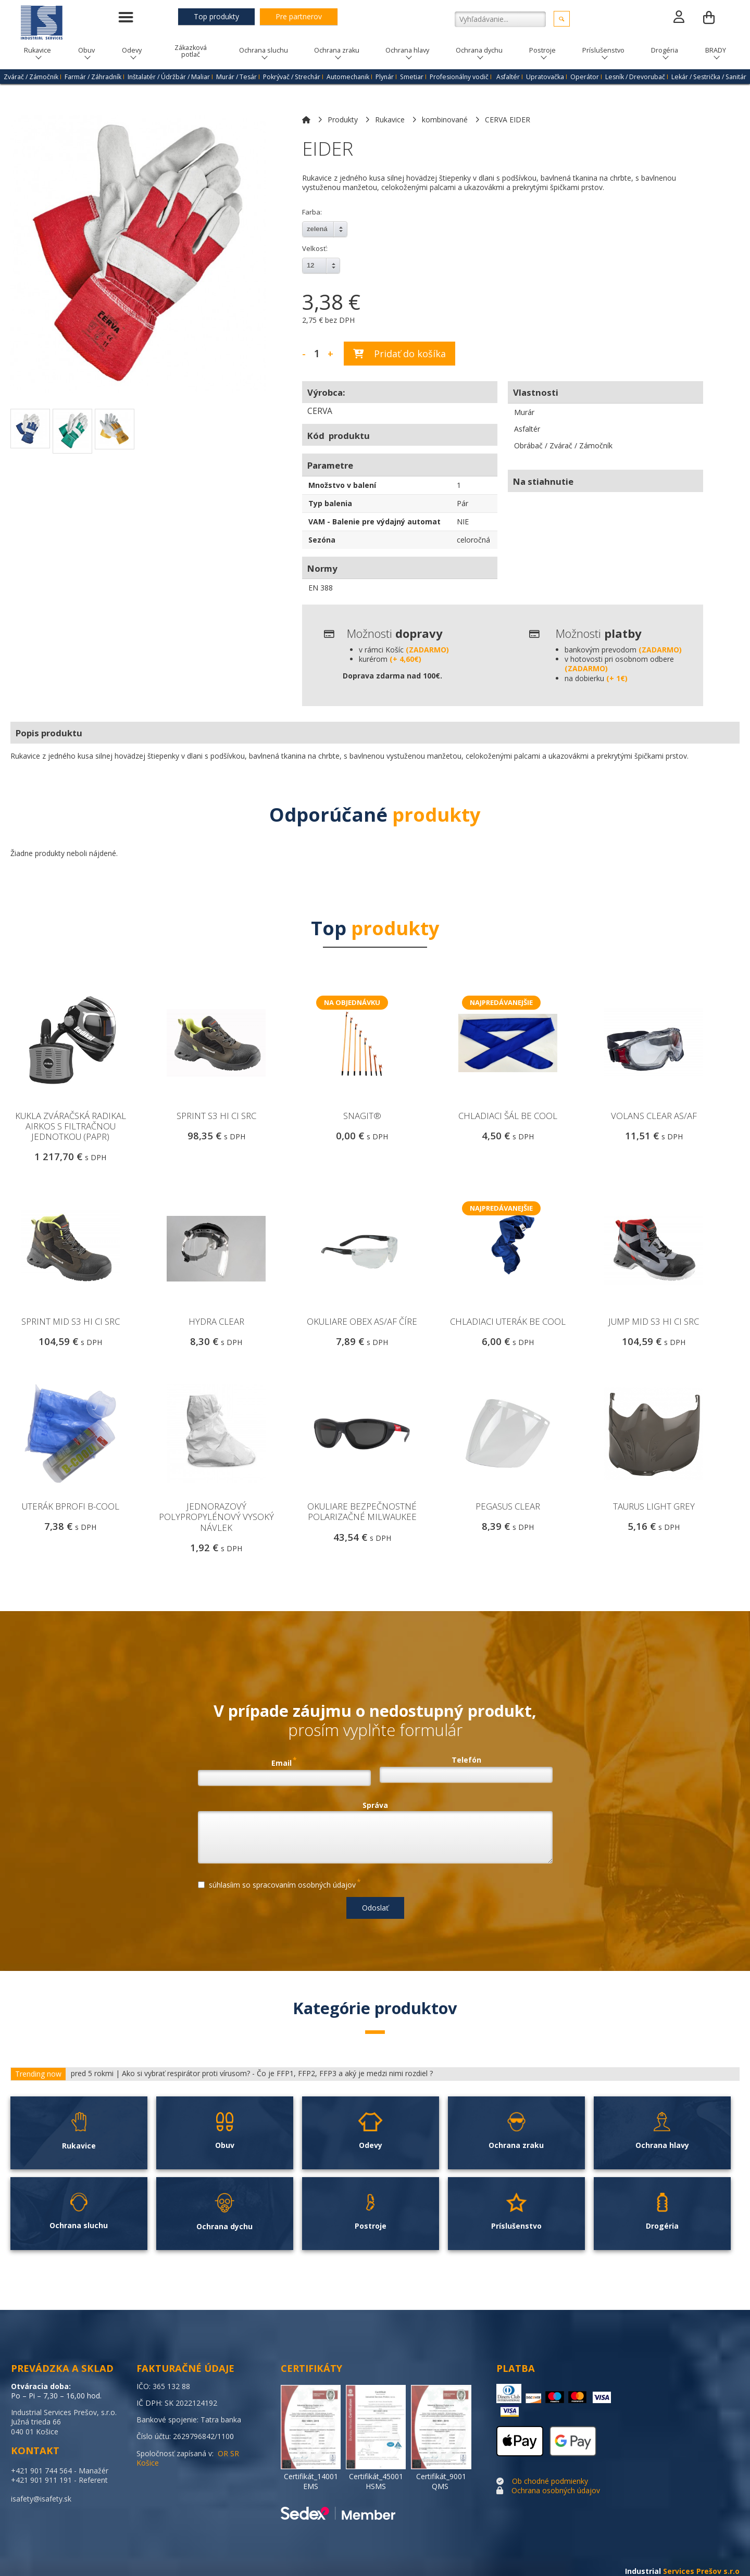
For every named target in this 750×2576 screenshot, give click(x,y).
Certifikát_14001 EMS (311, 2481)
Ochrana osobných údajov (555, 2490)
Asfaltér (508, 76)
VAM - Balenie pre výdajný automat (374, 521)
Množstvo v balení (342, 485)
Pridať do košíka (399, 353)
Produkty (343, 119)
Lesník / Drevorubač (635, 76)
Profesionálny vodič (459, 76)
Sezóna (321, 540)
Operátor (584, 76)
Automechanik (348, 76)
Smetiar (411, 76)
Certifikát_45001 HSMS (376, 2481)
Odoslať (375, 1908)
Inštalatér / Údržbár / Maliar (169, 76)
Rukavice (390, 119)
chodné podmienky (556, 2481)
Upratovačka (545, 76)
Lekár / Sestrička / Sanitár (708, 76)
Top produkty (216, 16)
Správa (375, 1805)
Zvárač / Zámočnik (31, 76)
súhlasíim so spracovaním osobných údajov (279, 1883)
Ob (517, 2481)
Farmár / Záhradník (93, 76)
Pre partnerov (299, 16)
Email (284, 1761)
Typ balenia (330, 503)
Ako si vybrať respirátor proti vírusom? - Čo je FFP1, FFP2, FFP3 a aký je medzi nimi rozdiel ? (277, 2073)
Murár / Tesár (236, 76)
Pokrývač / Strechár (291, 76)
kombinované (445, 119)
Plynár (385, 76)
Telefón (466, 1760)
